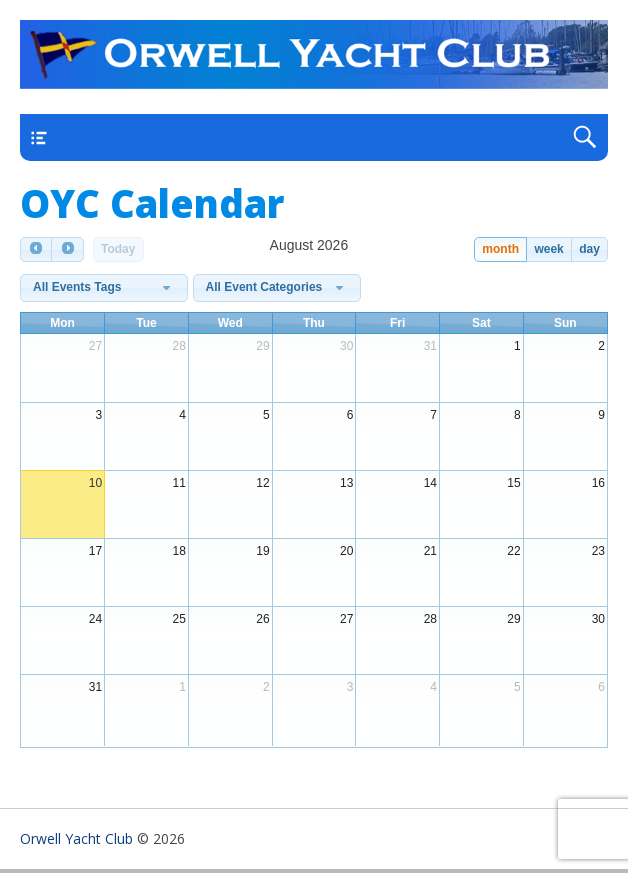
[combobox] (104, 288)
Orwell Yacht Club (76, 838)
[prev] (36, 249)
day (589, 249)
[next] (67, 249)
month (500, 249)
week (548, 249)
